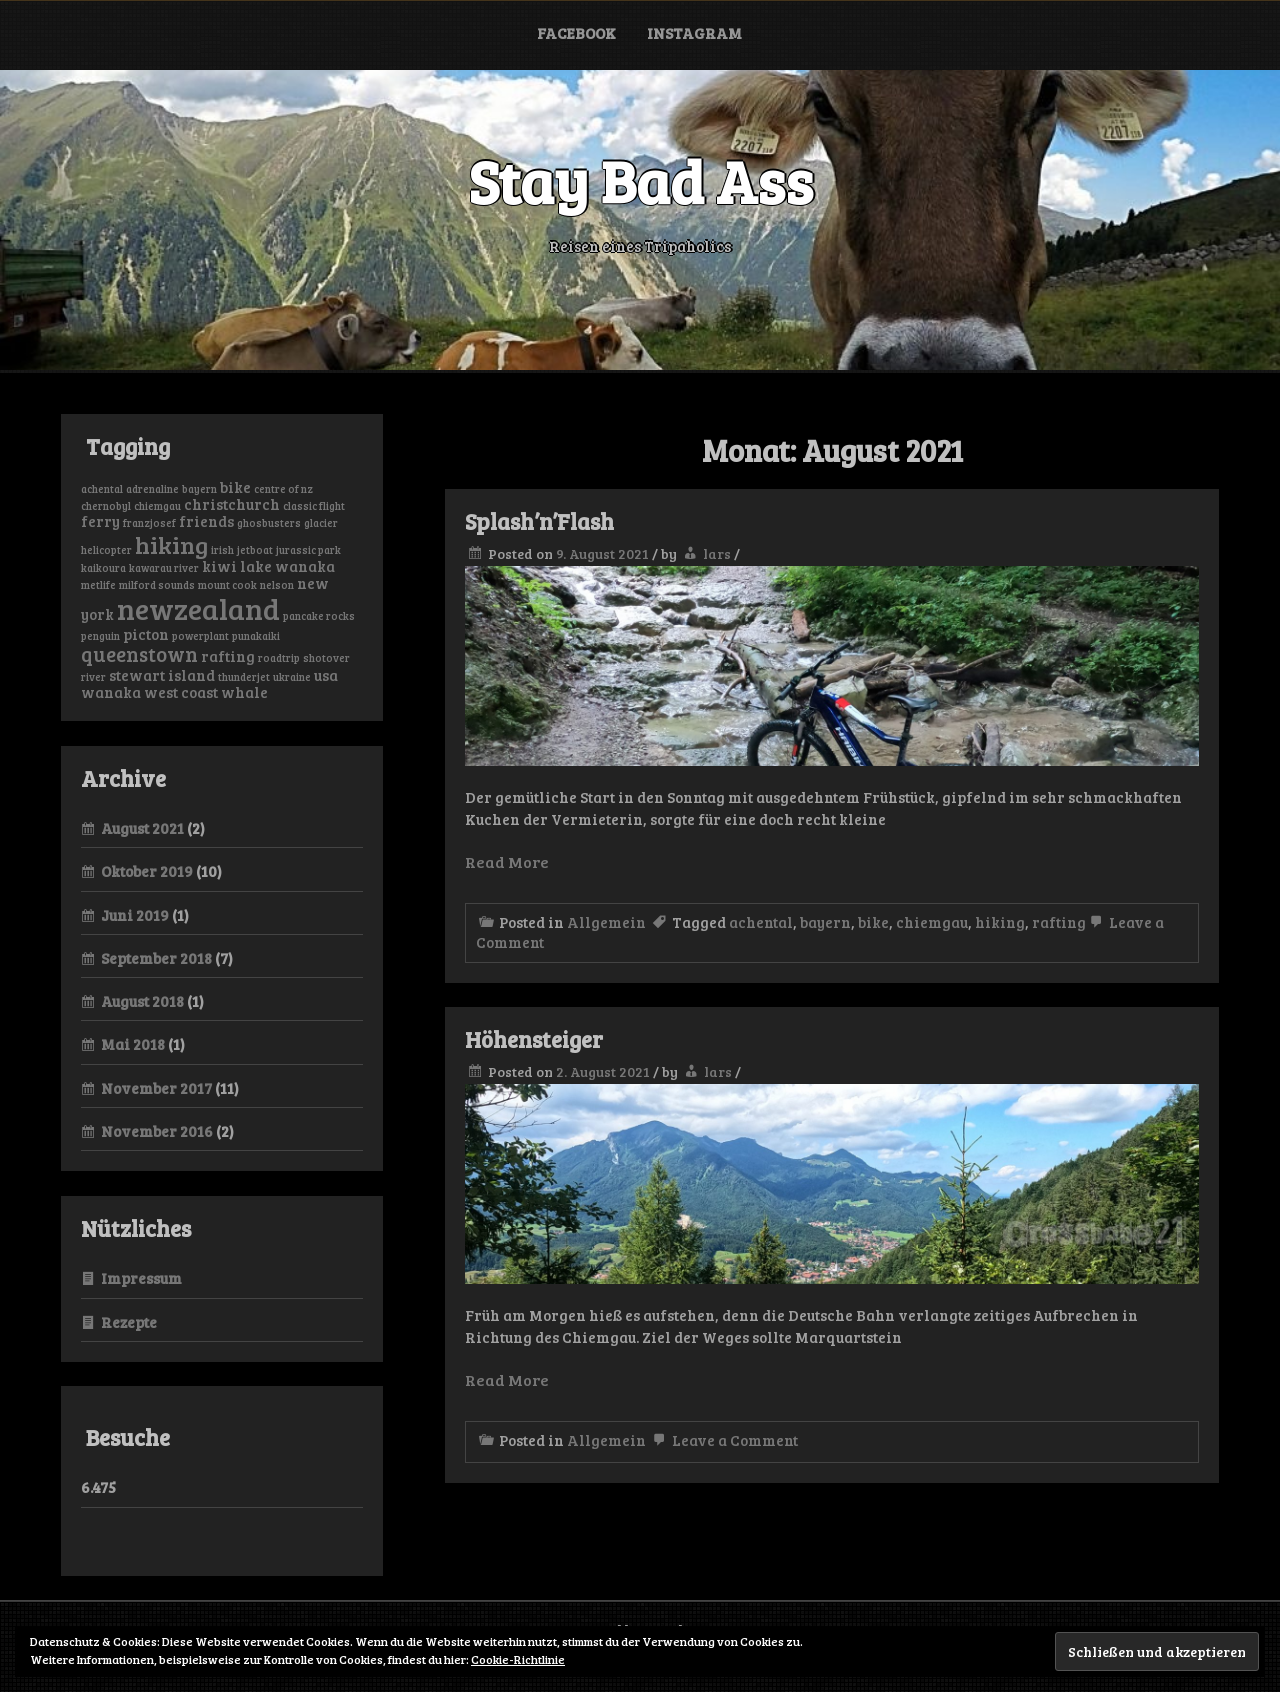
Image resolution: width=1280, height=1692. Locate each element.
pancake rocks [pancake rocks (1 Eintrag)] (319, 616)
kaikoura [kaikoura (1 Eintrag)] (103, 568)
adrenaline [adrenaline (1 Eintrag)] (152, 489)
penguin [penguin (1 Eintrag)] (100, 636)
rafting (1059, 922)
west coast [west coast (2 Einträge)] (181, 692)
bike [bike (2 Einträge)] (235, 487)
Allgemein (606, 922)
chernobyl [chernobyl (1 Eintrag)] (106, 506)
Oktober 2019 (147, 871)
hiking (1000, 922)
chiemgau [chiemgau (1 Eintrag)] (157, 506)
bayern (825, 922)
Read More (507, 861)
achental (761, 922)
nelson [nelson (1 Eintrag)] (277, 585)
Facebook (576, 33)
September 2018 (156, 958)
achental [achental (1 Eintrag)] (102, 489)
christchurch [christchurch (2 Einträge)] (232, 504)
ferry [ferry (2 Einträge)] (100, 521)
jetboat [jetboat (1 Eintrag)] (255, 550)
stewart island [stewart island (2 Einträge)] (162, 675)
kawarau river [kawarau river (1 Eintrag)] (164, 568)
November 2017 (156, 1088)
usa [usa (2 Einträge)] (326, 675)
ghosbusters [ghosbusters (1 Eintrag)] (269, 523)
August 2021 (142, 828)
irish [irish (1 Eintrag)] (222, 550)
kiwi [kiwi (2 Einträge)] (219, 566)
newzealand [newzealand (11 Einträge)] (198, 608)
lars (717, 553)
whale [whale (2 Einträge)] (244, 692)
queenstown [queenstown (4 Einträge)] (139, 654)
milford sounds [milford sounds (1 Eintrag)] (157, 585)
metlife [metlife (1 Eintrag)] (98, 585)
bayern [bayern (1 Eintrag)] (199, 489)
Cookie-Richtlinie (518, 1659)
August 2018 (142, 1001)
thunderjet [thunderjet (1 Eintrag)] (244, 677)
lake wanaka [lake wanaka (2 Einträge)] (287, 566)
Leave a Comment (723, 1440)
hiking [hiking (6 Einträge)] (171, 544)
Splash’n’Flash (539, 521)
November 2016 (157, 1131)
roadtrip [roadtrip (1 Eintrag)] (279, 658)
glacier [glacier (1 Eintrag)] (321, 523)
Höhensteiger (534, 1039)
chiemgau (932, 922)
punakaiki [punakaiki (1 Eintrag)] (256, 636)
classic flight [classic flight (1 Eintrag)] (314, 506)
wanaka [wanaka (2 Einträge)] (111, 692)
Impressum (141, 1278)
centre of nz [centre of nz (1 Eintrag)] (283, 489)
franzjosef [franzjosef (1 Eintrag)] (149, 523)
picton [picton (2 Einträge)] (146, 634)
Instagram (694, 33)
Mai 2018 (133, 1044)
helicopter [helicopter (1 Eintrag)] (106, 550)
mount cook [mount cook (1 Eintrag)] (227, 585)
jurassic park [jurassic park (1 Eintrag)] (308, 550)
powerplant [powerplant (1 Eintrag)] (200, 636)
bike (873, 922)
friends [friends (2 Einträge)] (206, 521)
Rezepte (129, 1322)
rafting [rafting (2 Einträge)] (228, 656)
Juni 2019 (135, 915)
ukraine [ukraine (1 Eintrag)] (292, 677)
